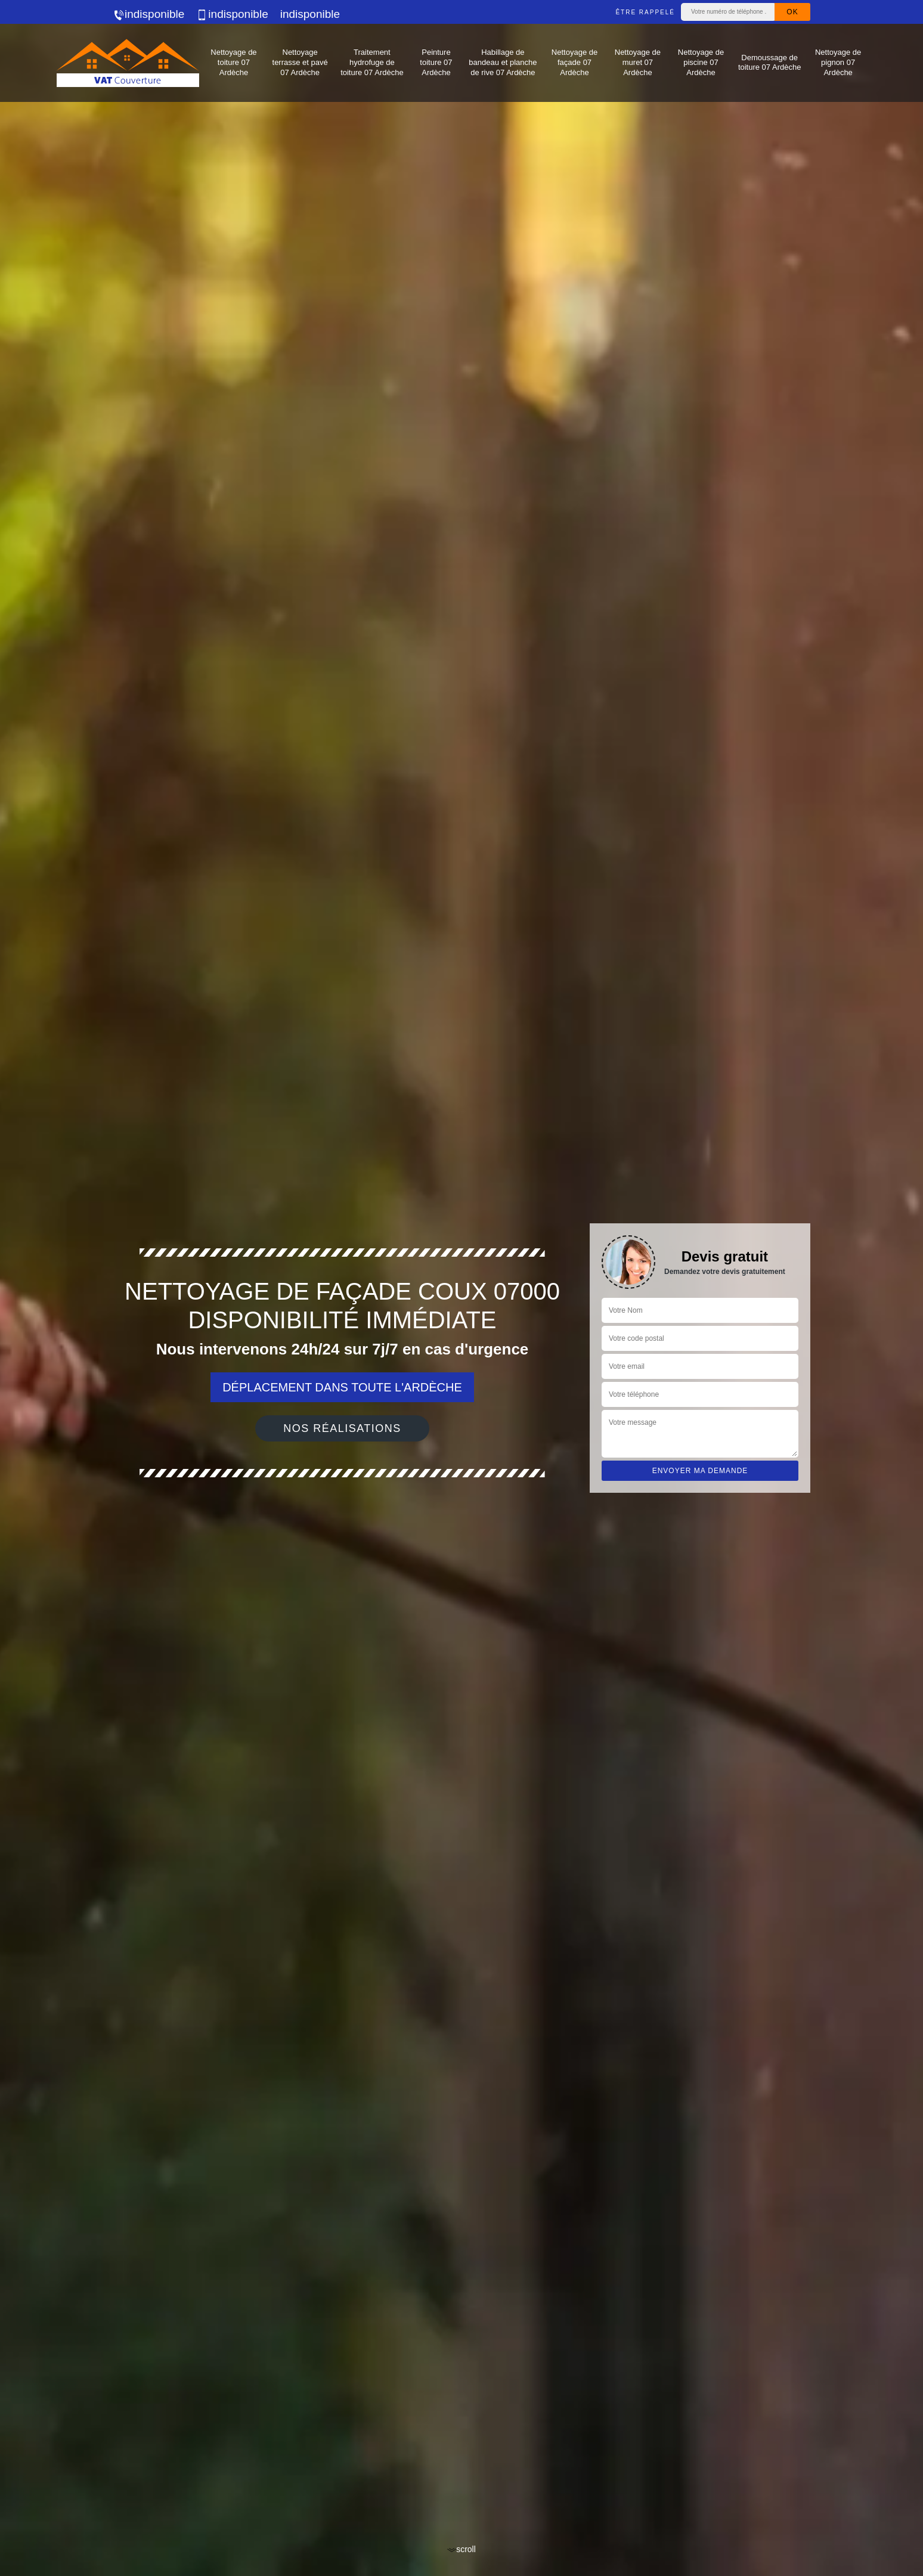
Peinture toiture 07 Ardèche (436, 62)
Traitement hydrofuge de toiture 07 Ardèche (372, 62)
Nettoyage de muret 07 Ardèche (638, 62)
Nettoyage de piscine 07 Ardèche (701, 62)
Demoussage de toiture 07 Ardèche (769, 62)
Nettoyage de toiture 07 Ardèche (233, 62)
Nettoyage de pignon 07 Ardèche (838, 62)
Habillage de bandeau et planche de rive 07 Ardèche (503, 62)
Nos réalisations (342, 1428)
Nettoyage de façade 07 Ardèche (574, 62)
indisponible (148, 14)
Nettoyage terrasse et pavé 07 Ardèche (300, 62)
